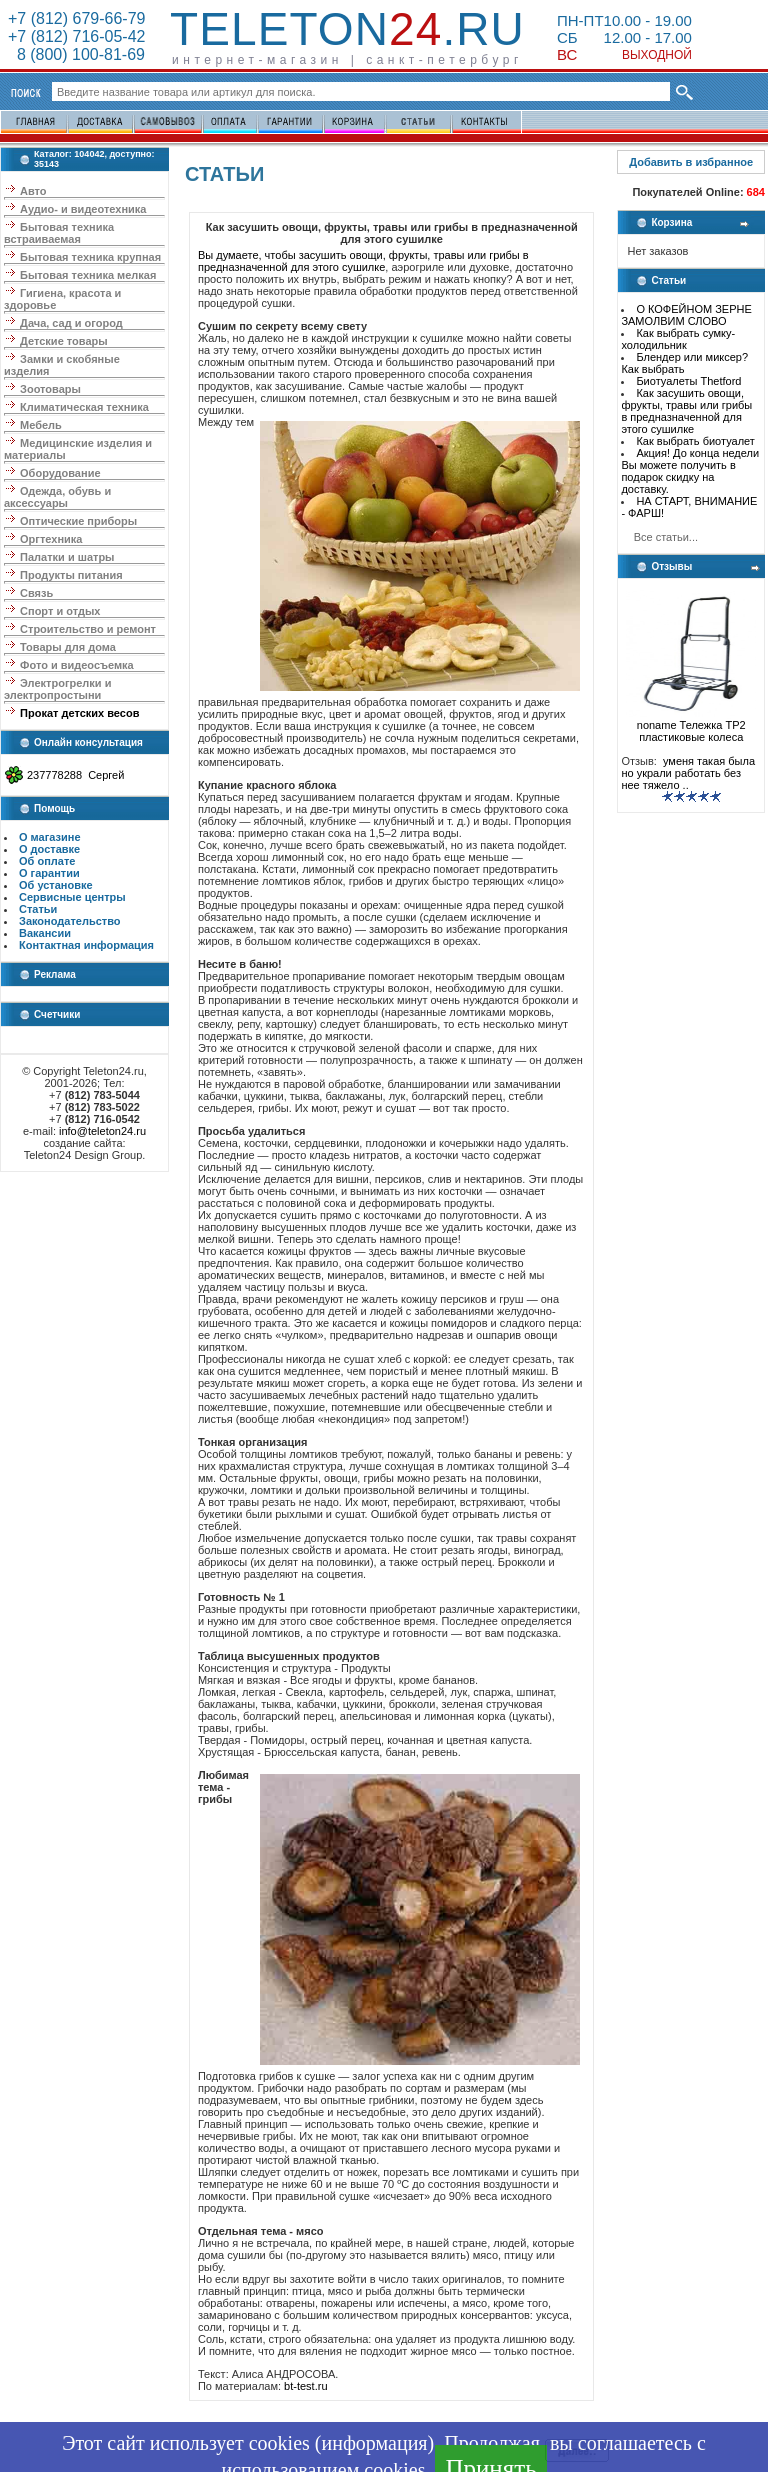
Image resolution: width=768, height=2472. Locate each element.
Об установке (56, 885)
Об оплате (47, 861)
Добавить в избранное (691, 162)
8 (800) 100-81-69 (76, 54)
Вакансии (45, 933)
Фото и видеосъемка (77, 665)
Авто (33, 191)
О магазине (50, 837)
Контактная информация (86, 945)
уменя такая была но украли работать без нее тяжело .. (688, 773)
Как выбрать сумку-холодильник (678, 339)
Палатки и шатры (67, 557)
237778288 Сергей (75, 775)
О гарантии (49, 873)
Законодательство (70, 921)
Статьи (38, 909)
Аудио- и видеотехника (83, 209)
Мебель (41, 425)
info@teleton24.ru (102, 1131)
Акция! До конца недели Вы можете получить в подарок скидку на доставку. (690, 471)
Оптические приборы (78, 521)
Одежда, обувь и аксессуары (57, 497)
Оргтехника (51, 539)
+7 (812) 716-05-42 (76, 36)
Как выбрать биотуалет (695, 441)
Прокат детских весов (79, 713)
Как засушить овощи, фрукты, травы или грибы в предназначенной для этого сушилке (686, 411)
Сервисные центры (72, 897)
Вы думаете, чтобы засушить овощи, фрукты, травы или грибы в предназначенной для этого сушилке (363, 261)
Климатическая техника (84, 407)
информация (374, 2443)
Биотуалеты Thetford (688, 381)
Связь (36, 593)
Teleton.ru (347, 29)
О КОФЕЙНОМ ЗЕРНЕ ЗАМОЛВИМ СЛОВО (686, 315)
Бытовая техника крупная (90, 257)
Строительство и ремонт (88, 629)
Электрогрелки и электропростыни (57, 689)
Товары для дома (68, 647)
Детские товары (64, 341)
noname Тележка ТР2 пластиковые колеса (691, 726)
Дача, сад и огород (71, 323)
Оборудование (60, 473)
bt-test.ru (305, 2386)
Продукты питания (71, 575)
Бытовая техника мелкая (88, 275)
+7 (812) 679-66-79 (76, 18)
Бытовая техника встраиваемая (59, 233)
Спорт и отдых (60, 611)
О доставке (49, 849)
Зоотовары (50, 389)
